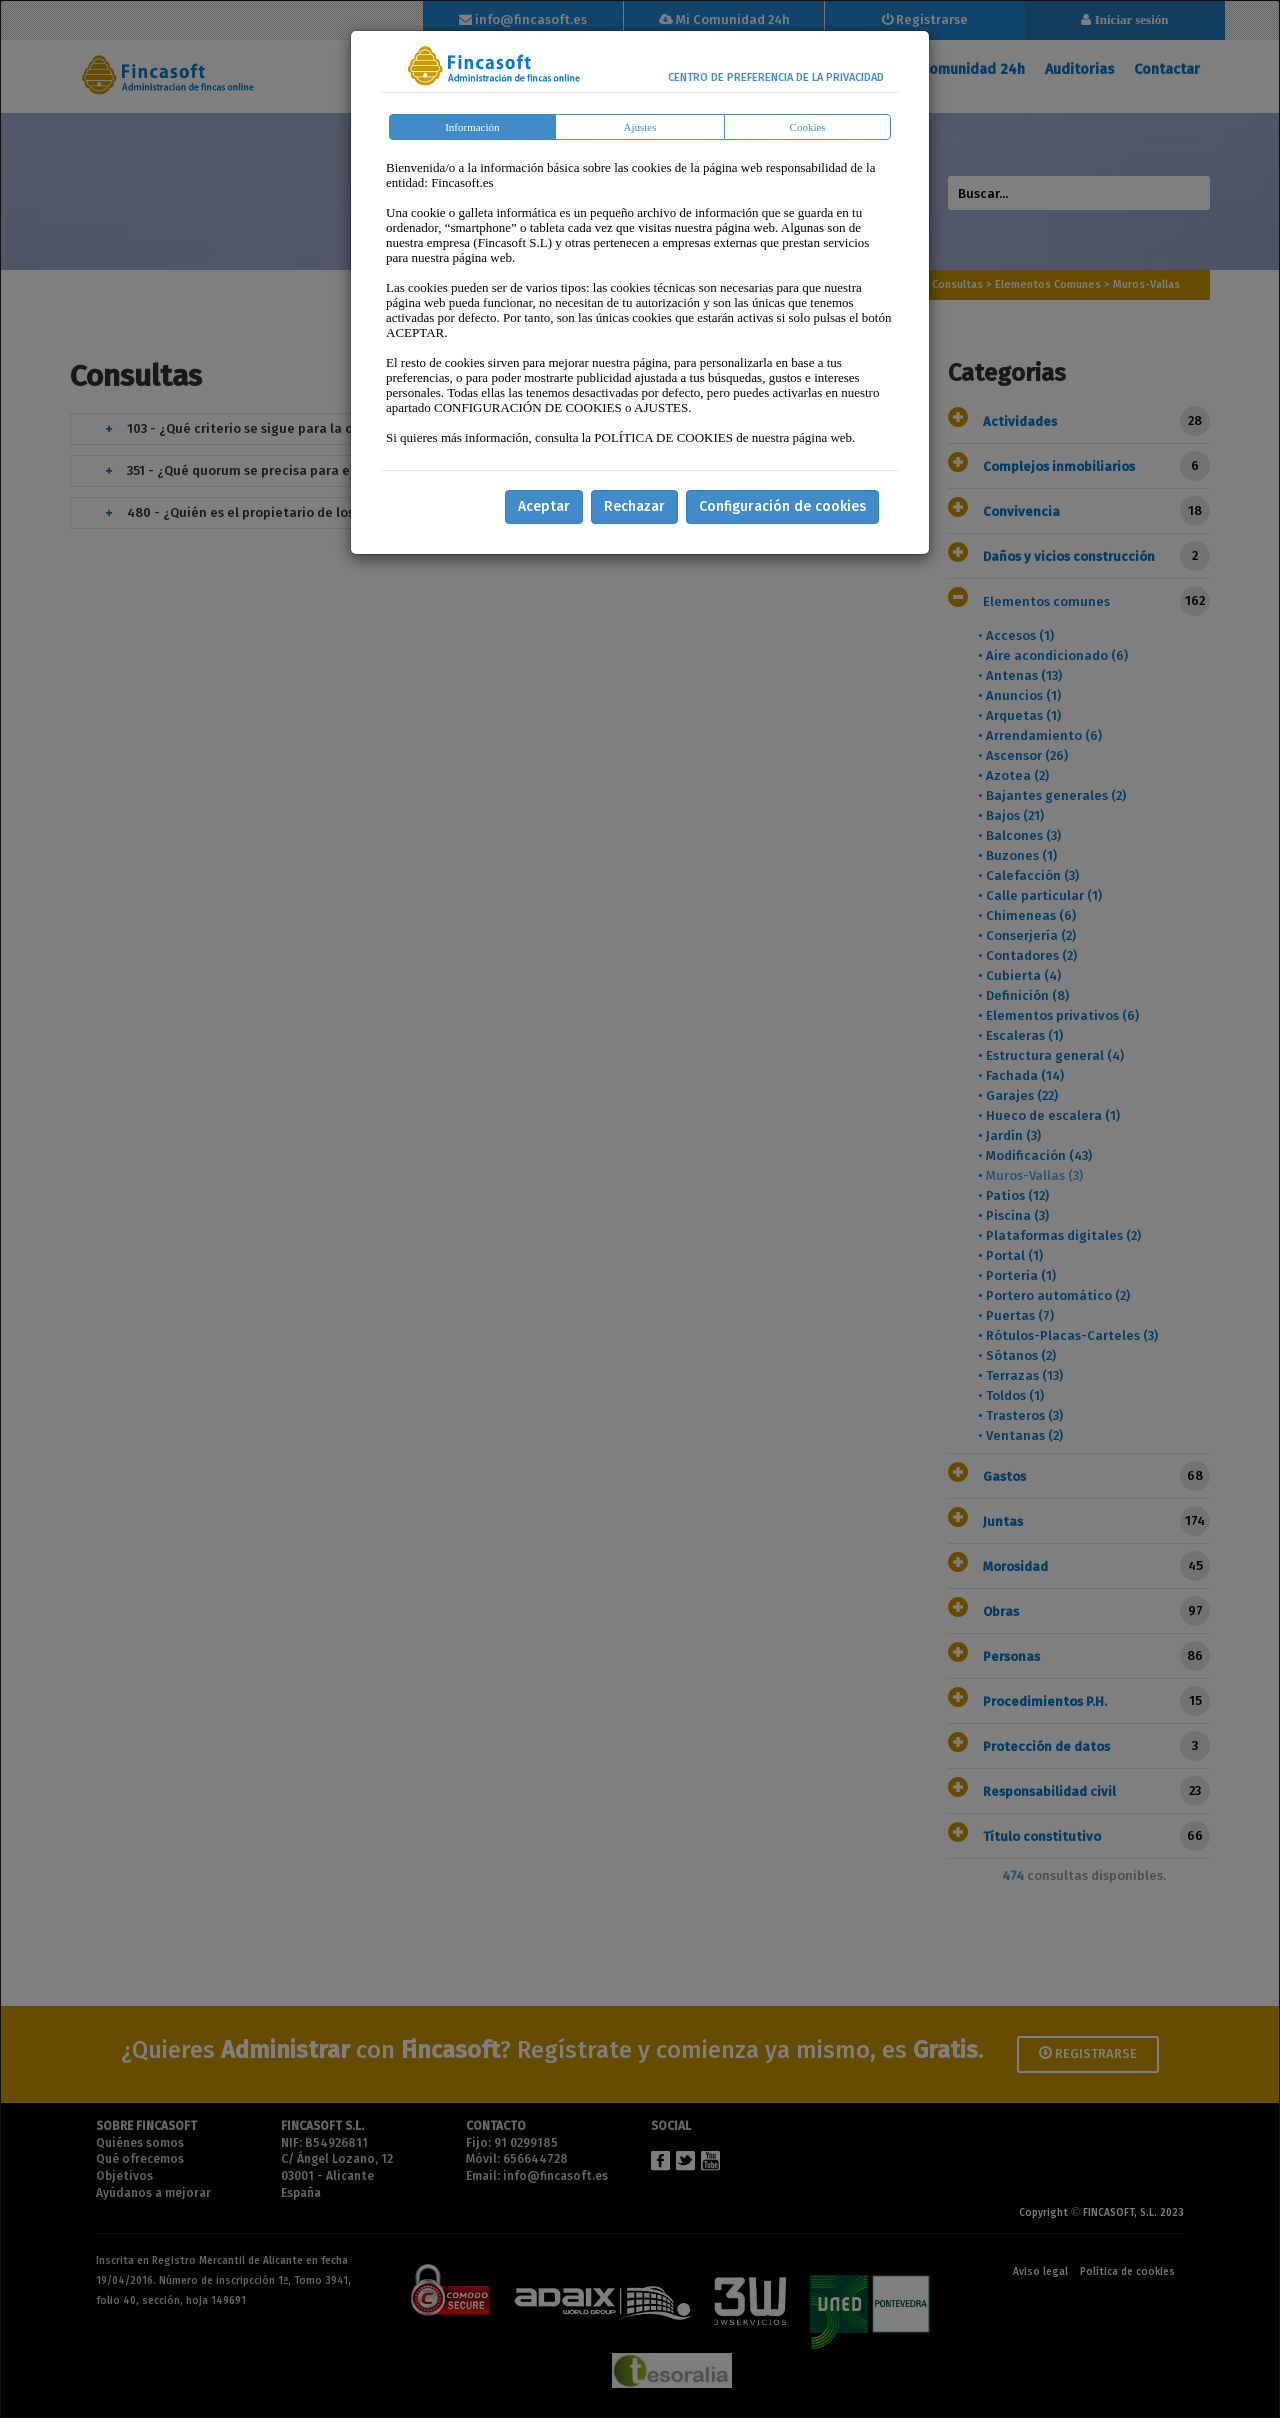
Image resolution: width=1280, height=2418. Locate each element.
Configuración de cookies (782, 506)
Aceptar (544, 506)
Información (472, 127)
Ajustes (640, 127)
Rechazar (634, 506)
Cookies (808, 127)
